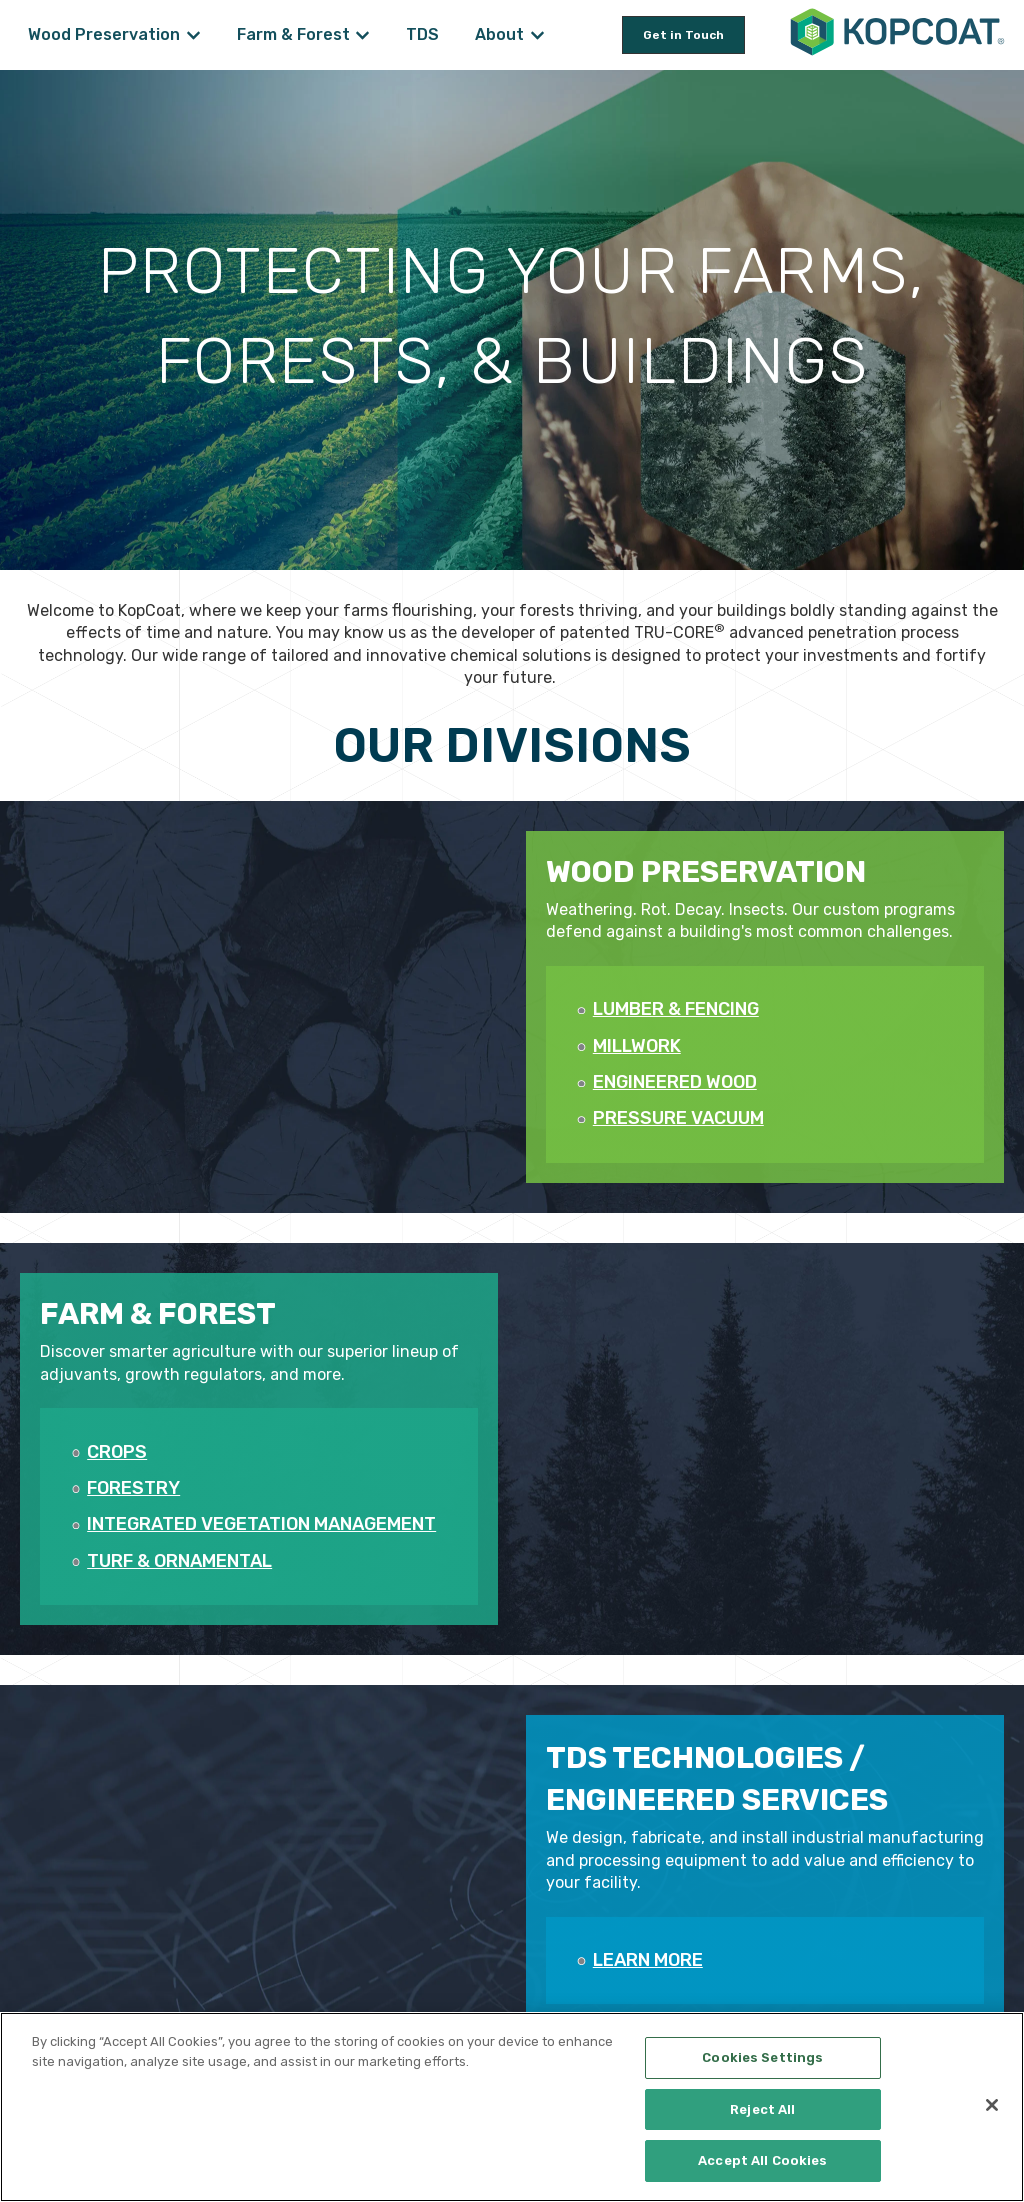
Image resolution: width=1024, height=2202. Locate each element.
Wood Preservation (104, 34)
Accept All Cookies (762, 2160)
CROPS (117, 1452)
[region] (512, 2107)
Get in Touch (683, 35)
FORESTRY (133, 1488)
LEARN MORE (648, 1960)
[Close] (992, 2105)
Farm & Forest (293, 34)
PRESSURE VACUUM (678, 1118)
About (499, 34)
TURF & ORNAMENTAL (179, 1561)
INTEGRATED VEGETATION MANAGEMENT (261, 1524)
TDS (422, 34)
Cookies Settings (762, 2057)
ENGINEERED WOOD (675, 1082)
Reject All (762, 2109)
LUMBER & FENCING (676, 1009)
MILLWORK (637, 1046)
